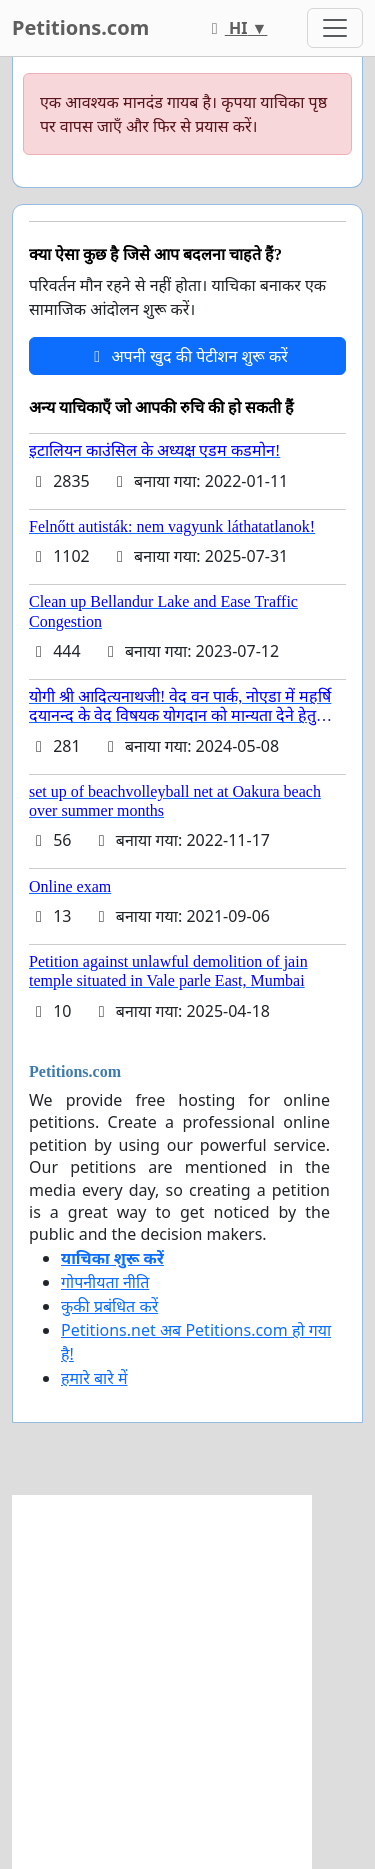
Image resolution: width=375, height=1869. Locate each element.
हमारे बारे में (94, 1378)
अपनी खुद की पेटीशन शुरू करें (187, 356)
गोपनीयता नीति (105, 1282)
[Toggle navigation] (335, 28)
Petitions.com (80, 27)
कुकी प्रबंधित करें (109, 1306)
